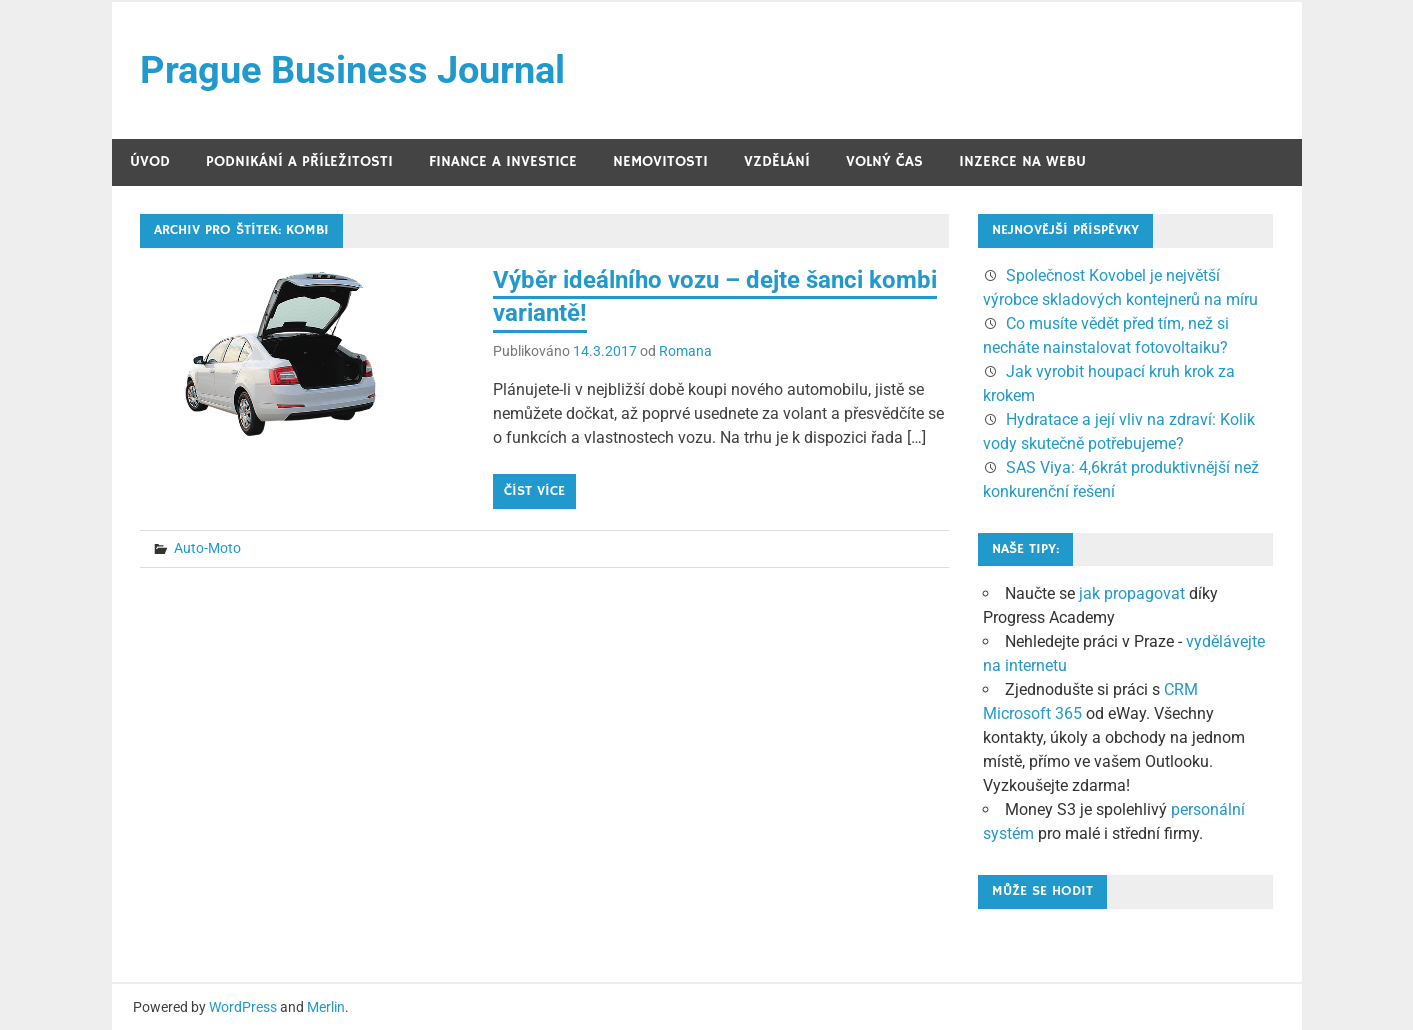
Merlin (326, 1007)
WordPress (243, 1007)
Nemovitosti (660, 161)
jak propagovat (1132, 593)
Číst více (534, 491)
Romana (685, 351)
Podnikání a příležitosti (299, 161)
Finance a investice (503, 161)
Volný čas (884, 161)
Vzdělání (777, 161)
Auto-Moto (207, 548)
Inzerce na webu (1022, 161)
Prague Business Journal (352, 70)
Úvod (150, 161)
